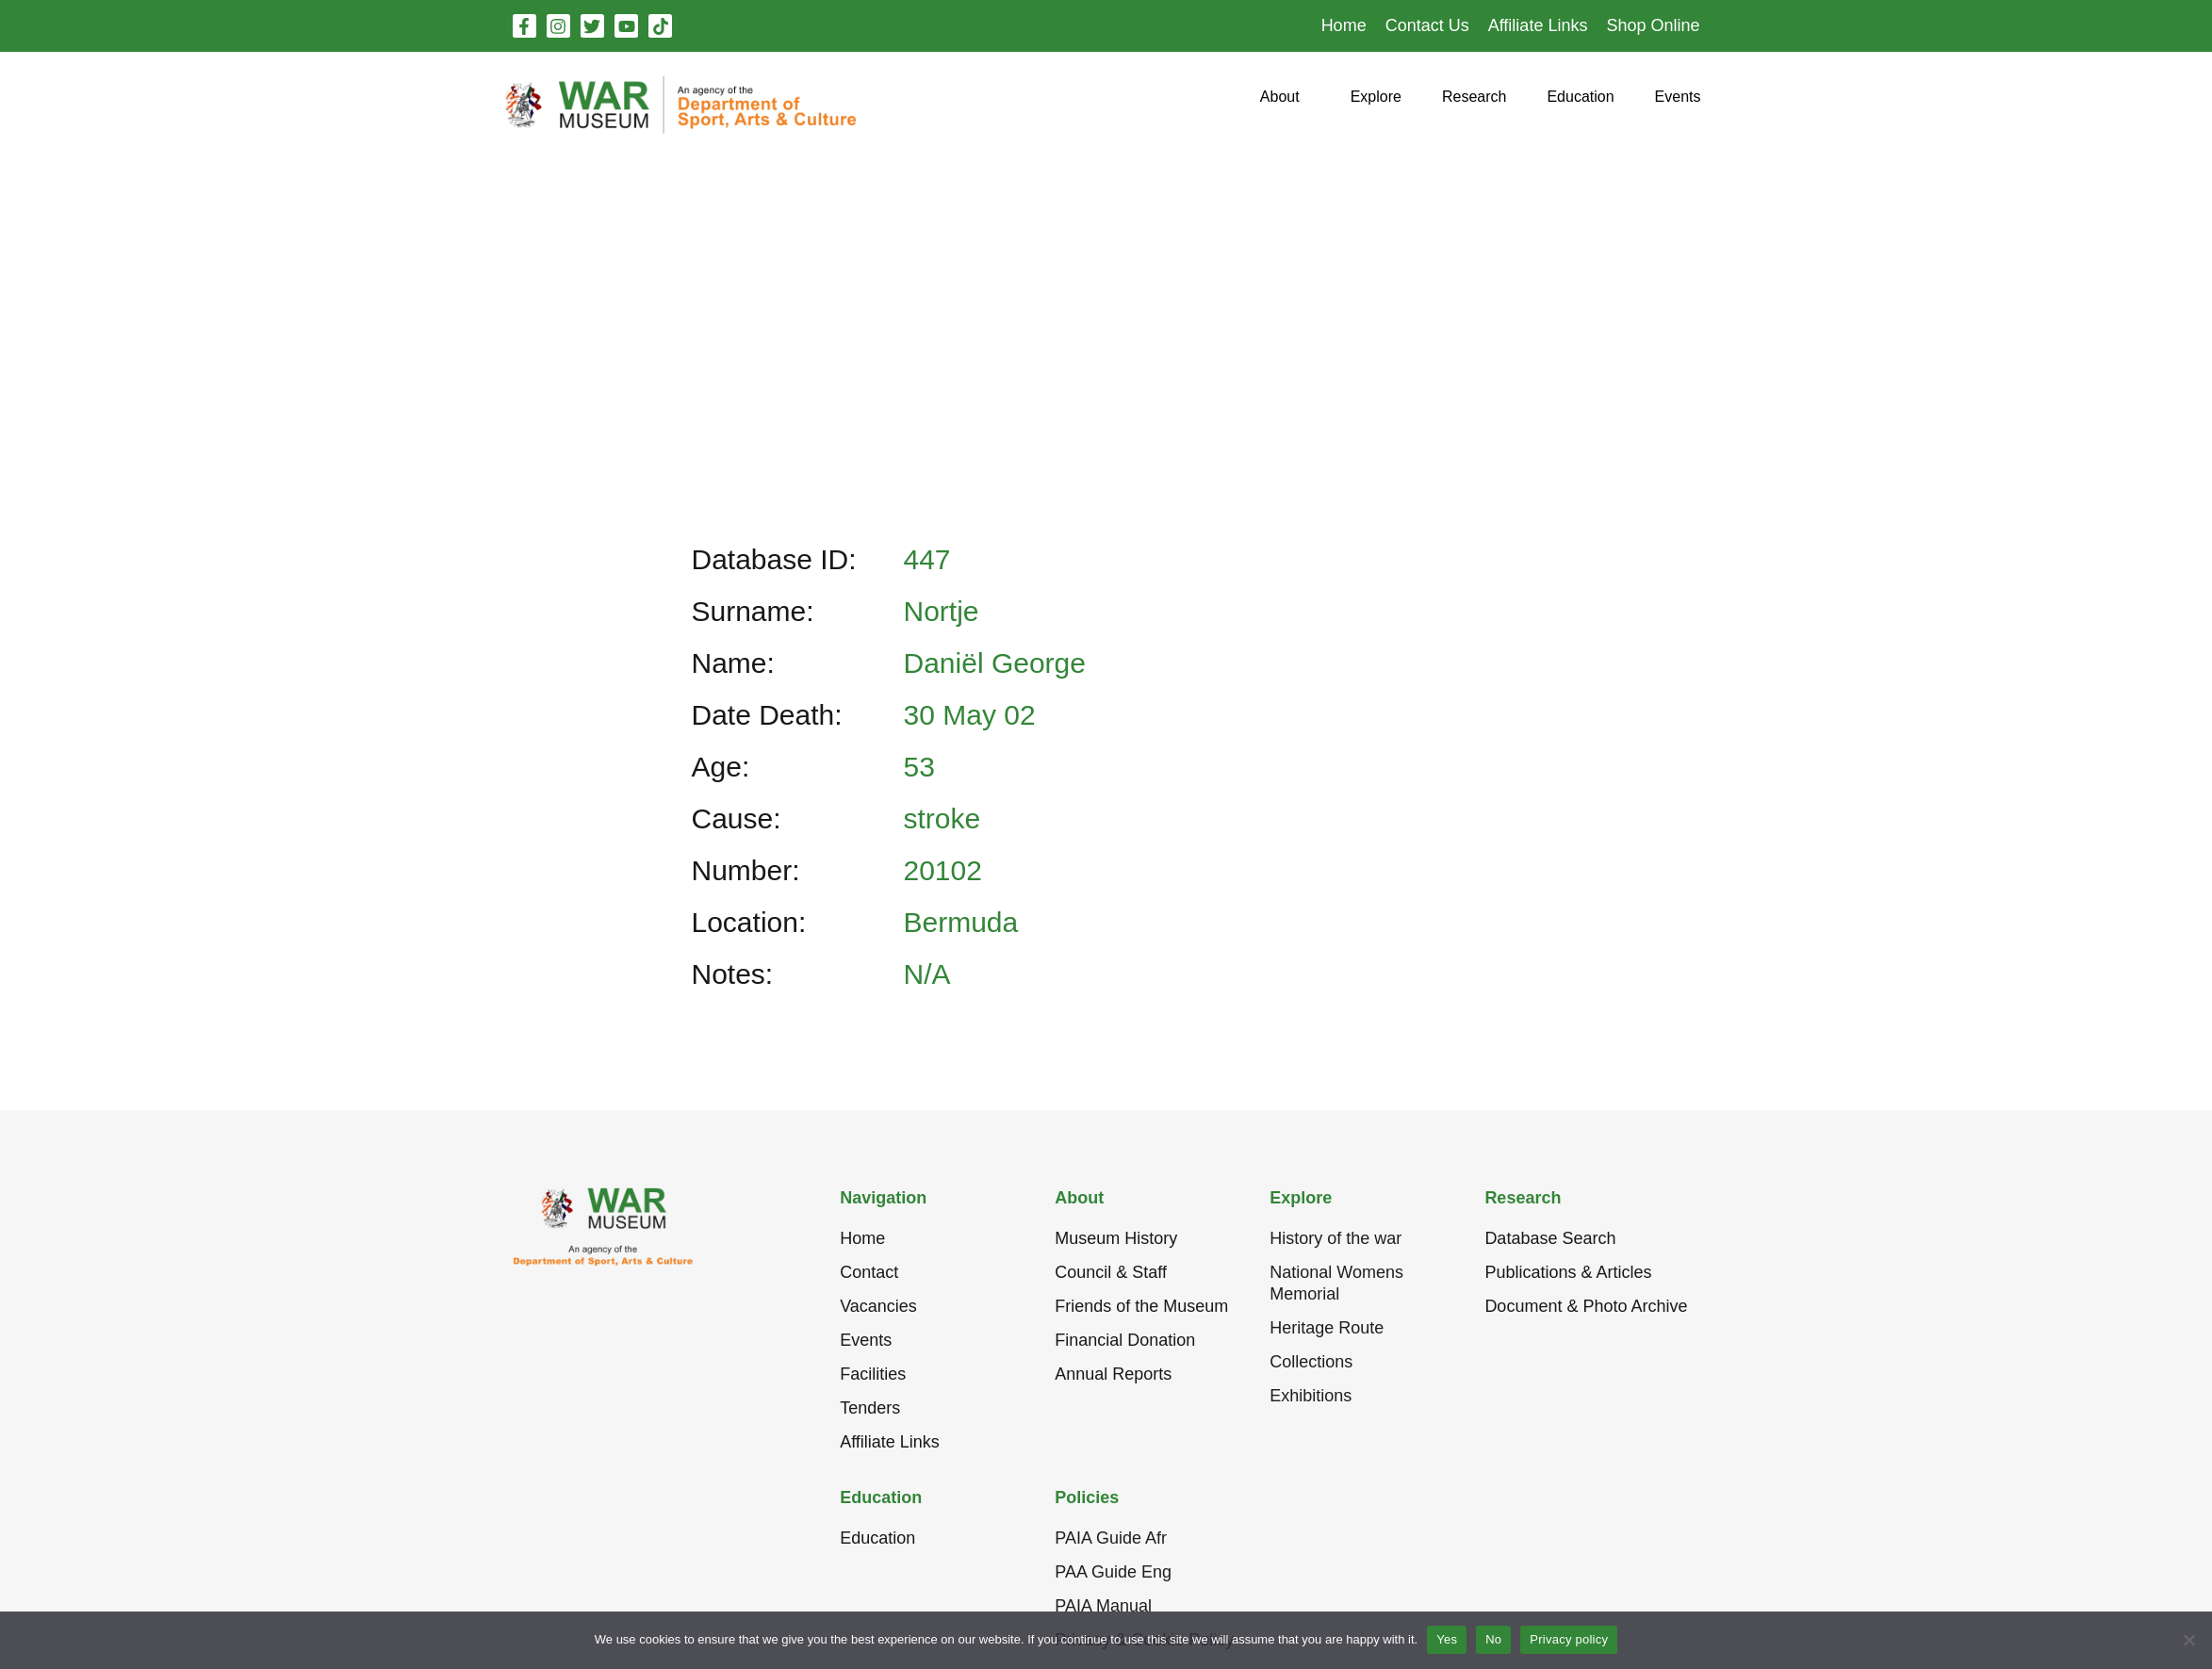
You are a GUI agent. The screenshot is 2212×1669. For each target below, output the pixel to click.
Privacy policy (1569, 1639)
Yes (1446, 1639)
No (1493, 1639)
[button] (1280, 104)
